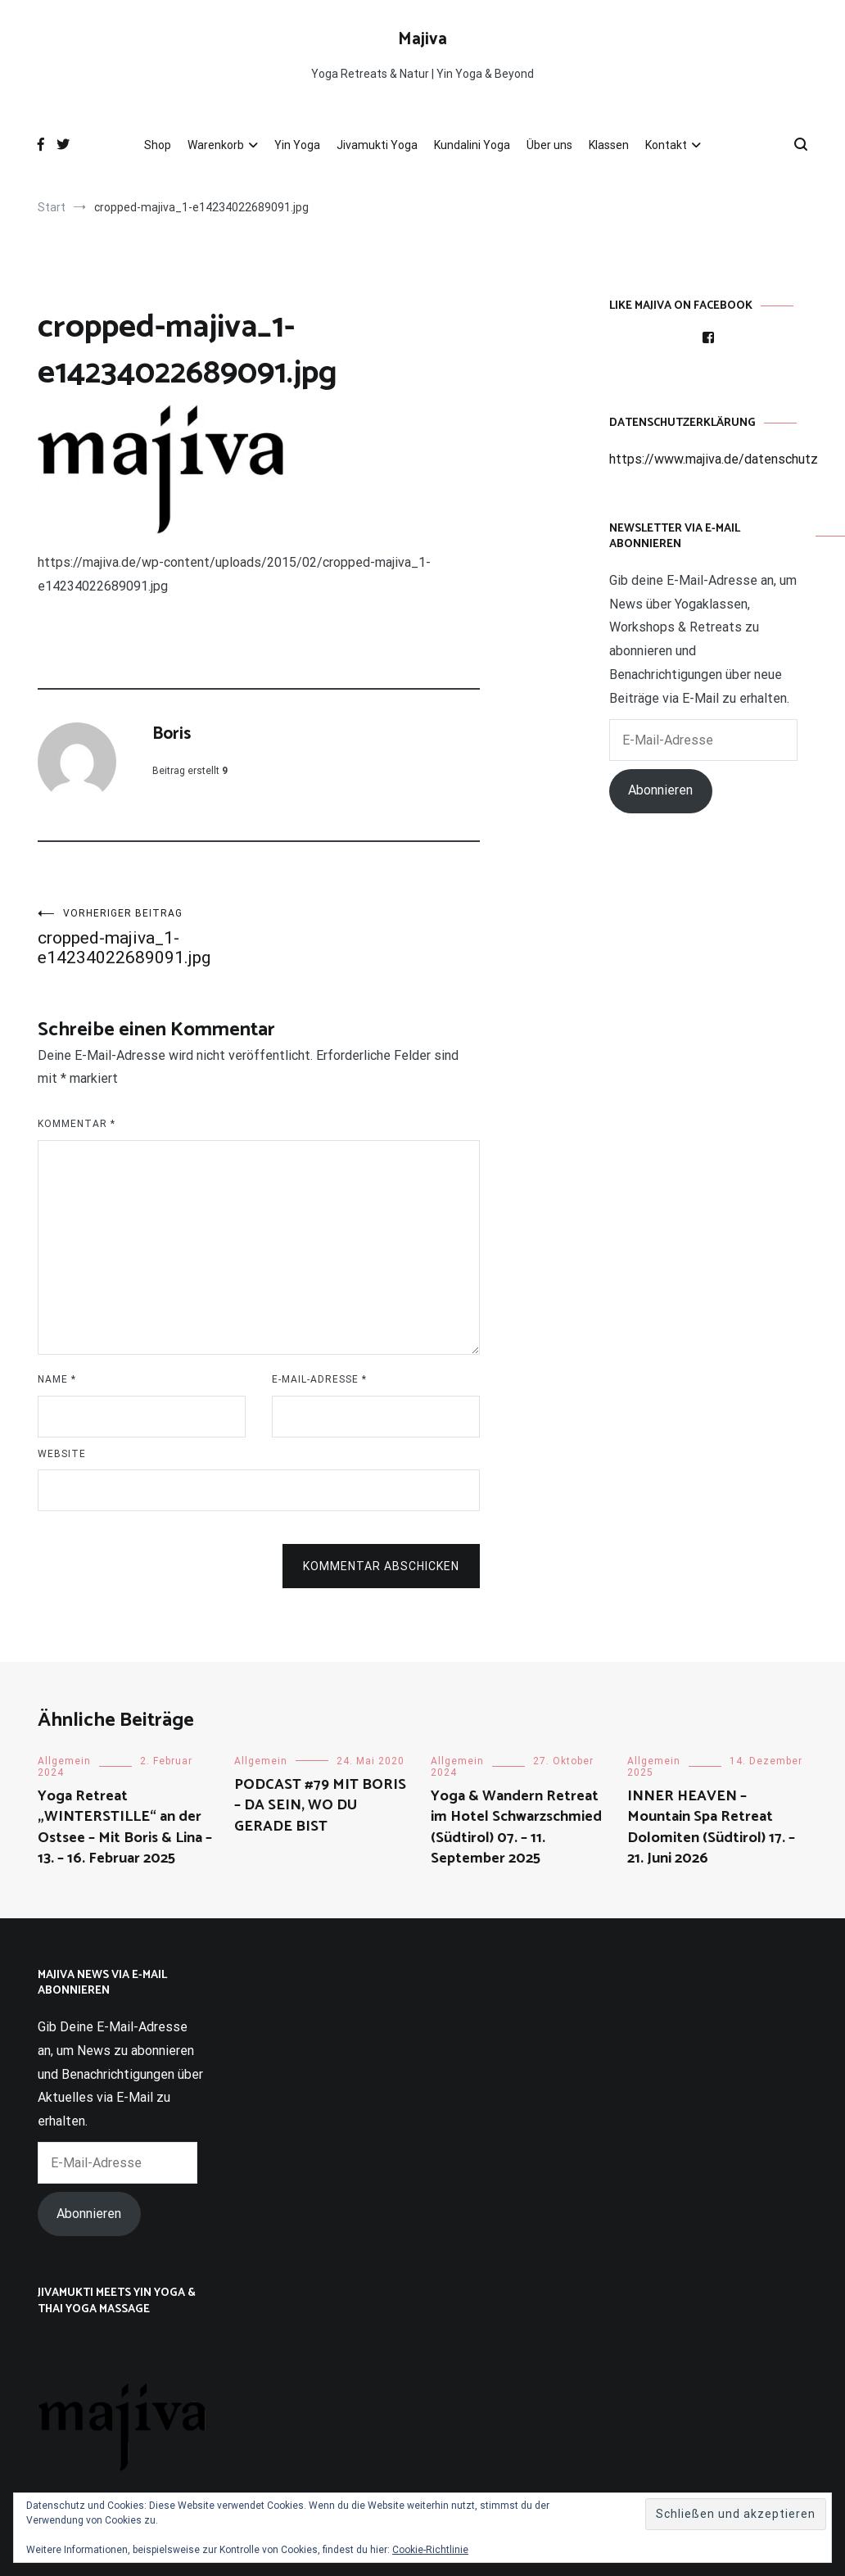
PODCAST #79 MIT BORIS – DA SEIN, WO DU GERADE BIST (320, 1805)
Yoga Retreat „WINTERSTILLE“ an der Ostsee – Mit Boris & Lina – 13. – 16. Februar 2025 (125, 1827)
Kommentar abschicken (381, 1566)
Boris (171, 734)
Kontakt (666, 145)
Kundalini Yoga (472, 145)
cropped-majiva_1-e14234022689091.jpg (148, 937)
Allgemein (64, 1761)
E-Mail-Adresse (319, 1379)
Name (57, 1379)
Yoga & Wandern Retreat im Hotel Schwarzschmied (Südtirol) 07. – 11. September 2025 (516, 1827)
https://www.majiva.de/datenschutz (713, 459)
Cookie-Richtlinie (430, 2550)
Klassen (609, 145)
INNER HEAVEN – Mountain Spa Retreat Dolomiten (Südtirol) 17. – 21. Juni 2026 (711, 1827)
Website (62, 1454)
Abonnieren (660, 790)
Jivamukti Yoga (377, 145)
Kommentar (76, 1124)
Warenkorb (216, 145)
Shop (157, 145)
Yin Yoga (297, 145)
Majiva (422, 39)
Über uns (549, 145)
